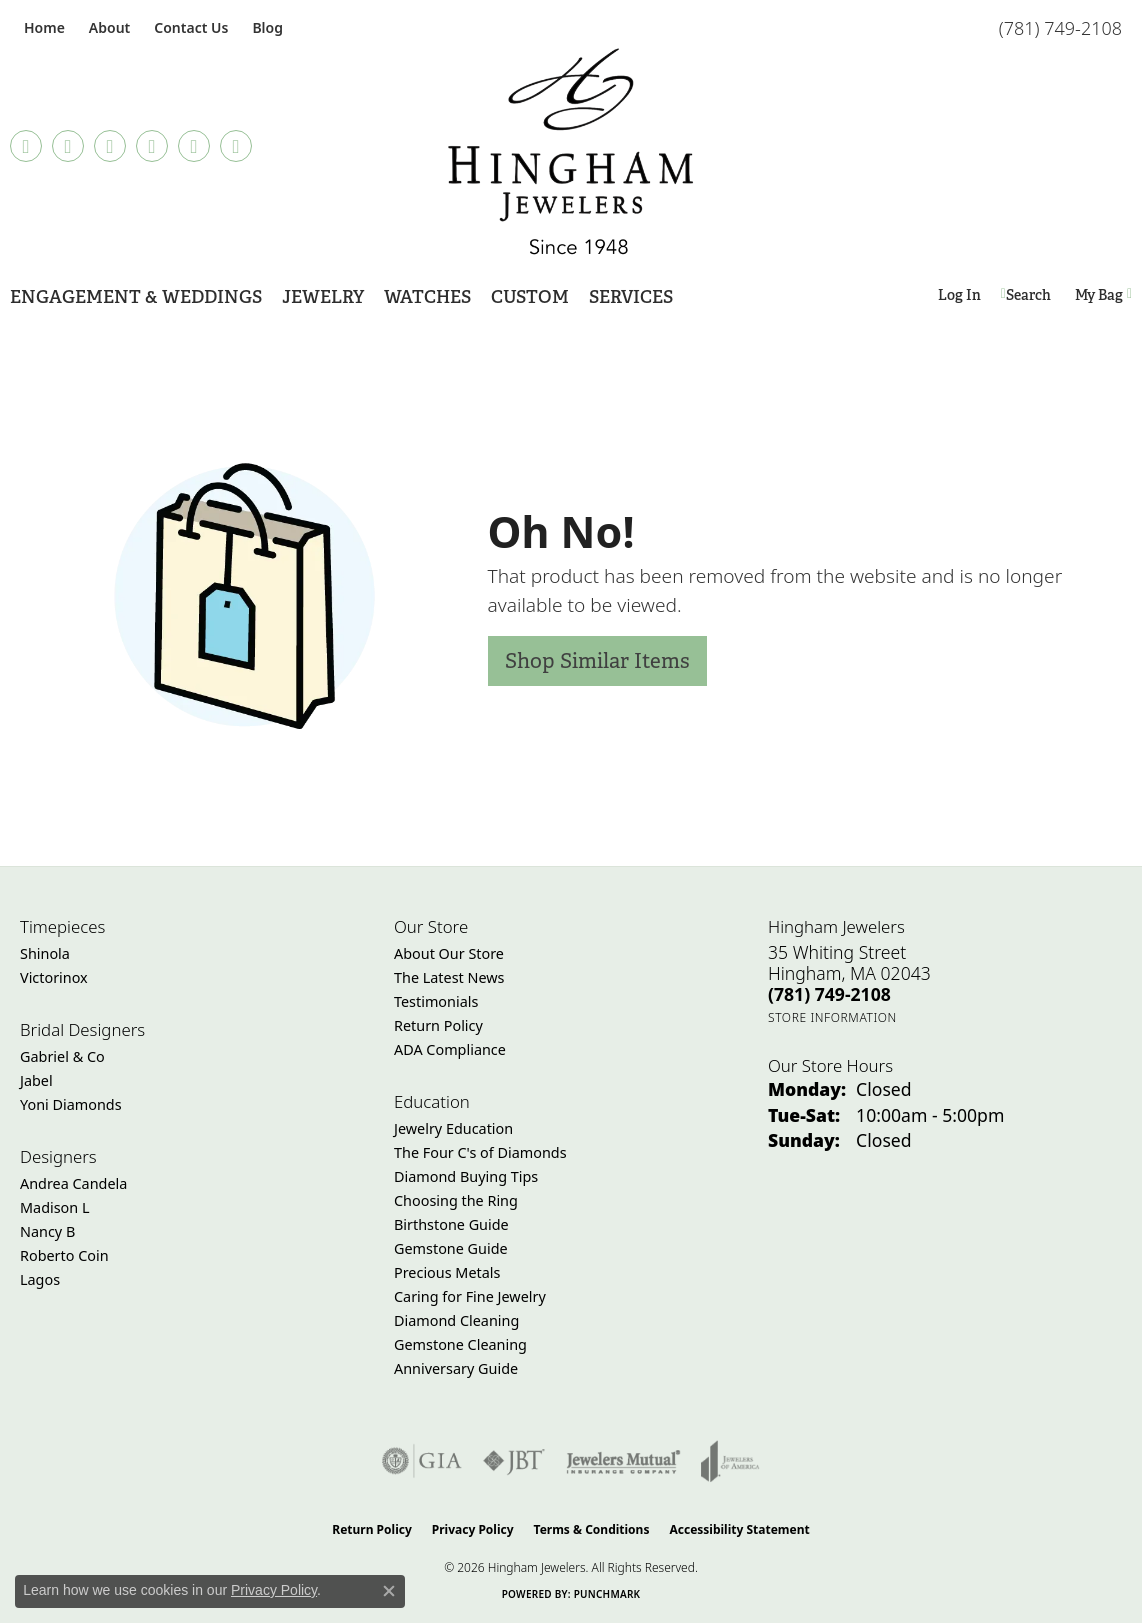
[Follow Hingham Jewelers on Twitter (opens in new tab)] (194, 146)
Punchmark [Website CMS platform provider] (607, 1594)
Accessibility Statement (739, 1529)
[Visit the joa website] (730, 1461)
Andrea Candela (73, 1183)
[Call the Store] (829, 994)
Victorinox (54, 977)
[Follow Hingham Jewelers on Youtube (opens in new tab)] (236, 146)
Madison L (54, 1207)
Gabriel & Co (62, 1056)
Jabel (36, 1080)
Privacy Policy (473, 1529)
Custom (530, 296)
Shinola (45, 953)
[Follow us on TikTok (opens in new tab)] (26, 146)
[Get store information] (832, 1017)
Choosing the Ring (456, 1200)
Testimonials (436, 1001)
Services (631, 296)
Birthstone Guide (451, 1224)
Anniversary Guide (456, 1368)
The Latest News (449, 977)
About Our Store (449, 953)
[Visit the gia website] (422, 1461)
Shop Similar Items (597, 660)
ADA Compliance (450, 1049)
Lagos (40, 1279)
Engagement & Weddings (136, 296)
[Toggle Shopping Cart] (1103, 295)
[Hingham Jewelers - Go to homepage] (571, 151)
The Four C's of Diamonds (480, 1152)
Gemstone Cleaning (460, 1344)
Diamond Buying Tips (466, 1176)
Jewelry (323, 296)
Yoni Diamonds (71, 1104)
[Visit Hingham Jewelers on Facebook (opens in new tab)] (68, 146)
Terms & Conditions (592, 1529)
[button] (107, 27)
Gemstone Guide (451, 1248)
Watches (427, 296)
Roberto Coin (64, 1255)
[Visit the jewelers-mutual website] (623, 1461)
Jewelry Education (453, 1128)
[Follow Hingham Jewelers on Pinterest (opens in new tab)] (152, 146)
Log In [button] (959, 298)
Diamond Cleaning (456, 1320)
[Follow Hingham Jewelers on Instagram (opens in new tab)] (110, 146)
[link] (42, 27)
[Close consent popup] (389, 1591)
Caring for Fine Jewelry (470, 1296)
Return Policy (438, 1025)
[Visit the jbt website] (514, 1461)
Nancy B (47, 1231)
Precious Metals (447, 1272)
